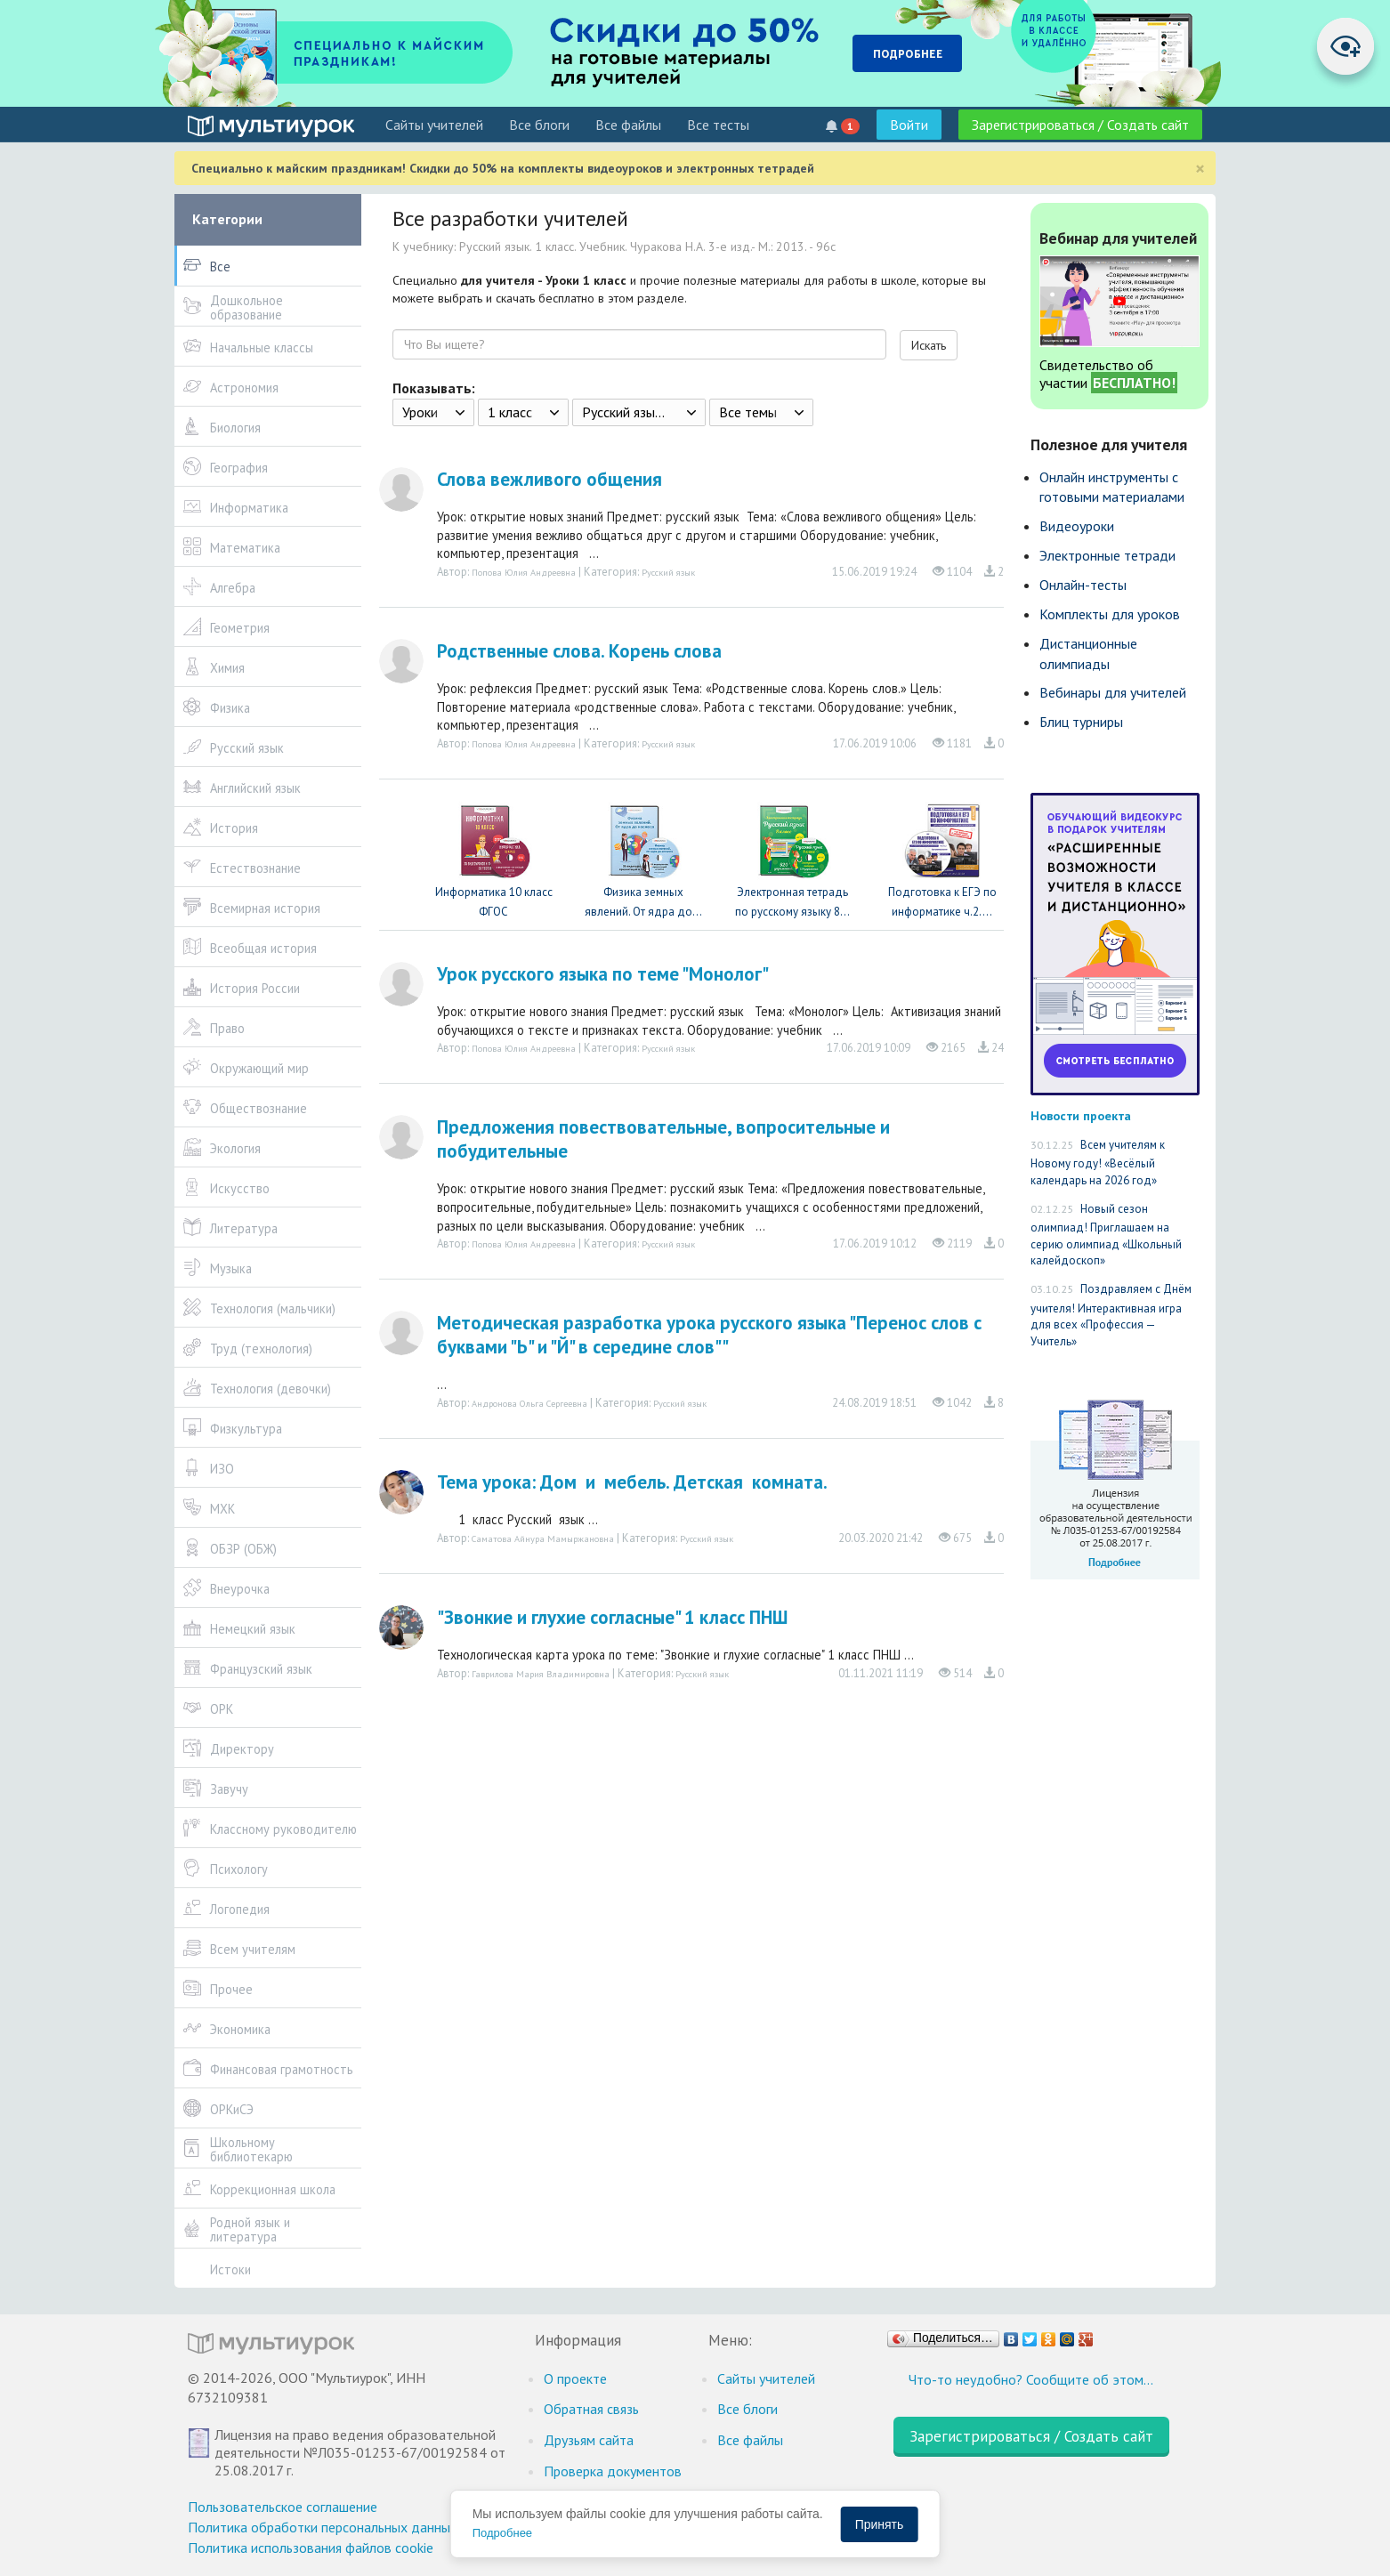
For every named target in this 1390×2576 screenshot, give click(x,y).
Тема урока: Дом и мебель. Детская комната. (632, 1482)
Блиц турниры (1081, 722)
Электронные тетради (1107, 555)
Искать (928, 345)
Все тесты (718, 124)
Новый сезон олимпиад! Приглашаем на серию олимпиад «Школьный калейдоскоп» (1106, 1235)
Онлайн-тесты (1083, 585)
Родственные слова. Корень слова (579, 651)
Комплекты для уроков (1109, 614)
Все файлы (628, 124)
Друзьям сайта (589, 2440)
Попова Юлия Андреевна (524, 572)
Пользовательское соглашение (282, 2506)
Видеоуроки (1076, 526)
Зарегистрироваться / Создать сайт (1080, 124)
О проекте (575, 2378)
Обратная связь (591, 2409)
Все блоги (539, 124)
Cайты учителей (434, 124)
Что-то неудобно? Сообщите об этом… (1031, 2379)
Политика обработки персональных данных (322, 2527)
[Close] (1200, 168)
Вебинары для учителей (1112, 692)
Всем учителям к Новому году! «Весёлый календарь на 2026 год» (1097, 1162)
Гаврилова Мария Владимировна (541, 1674)
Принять (879, 2524)
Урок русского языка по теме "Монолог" (603, 974)
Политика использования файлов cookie (310, 2547)
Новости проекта (1080, 1115)
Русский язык (668, 572)
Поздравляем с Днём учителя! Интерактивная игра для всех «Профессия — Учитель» (1111, 1315)
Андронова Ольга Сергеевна (529, 1403)
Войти (909, 124)
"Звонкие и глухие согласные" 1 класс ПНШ (612, 1617)
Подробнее (502, 2533)
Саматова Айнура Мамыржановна (543, 1538)
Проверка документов (613, 2471)
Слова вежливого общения (549, 479)
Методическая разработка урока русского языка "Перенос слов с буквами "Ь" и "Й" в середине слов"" (709, 1335)
